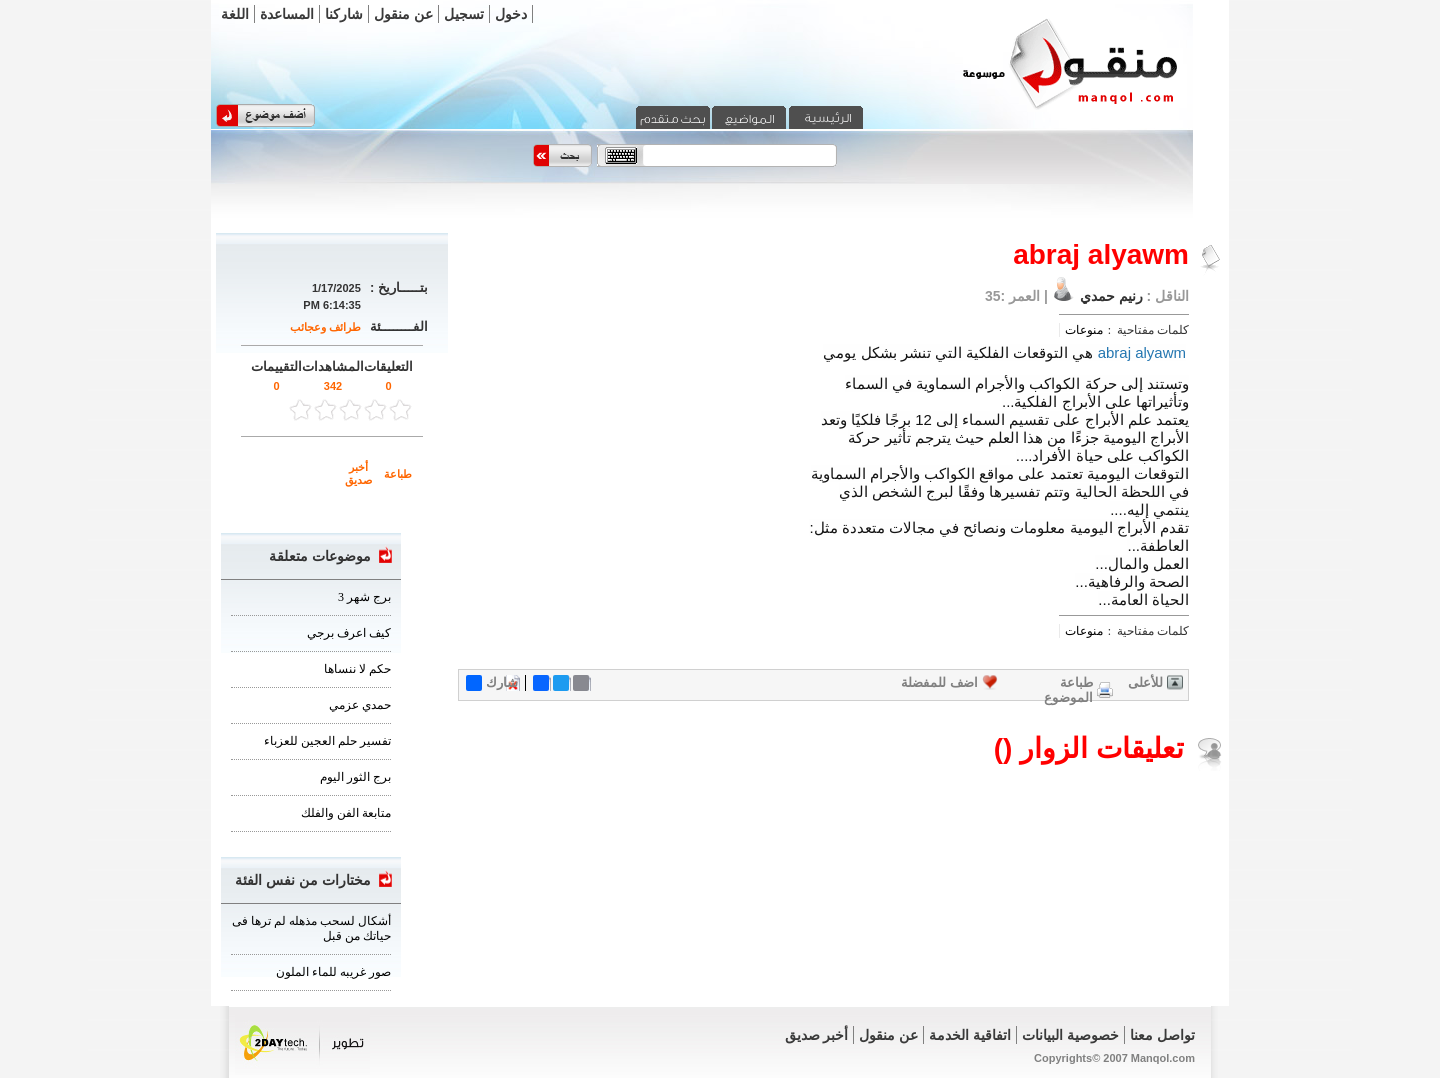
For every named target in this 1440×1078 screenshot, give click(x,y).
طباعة (398, 474)
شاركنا (344, 14)
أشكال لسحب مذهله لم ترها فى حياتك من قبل (311, 928)
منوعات (1084, 330)
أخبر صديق (358, 473)
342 (333, 386)
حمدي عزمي (360, 705)
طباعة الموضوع (1068, 690)
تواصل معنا (1162, 1035)
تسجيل (464, 14)
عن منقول (403, 14)
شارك (492, 683)
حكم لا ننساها (357, 669)
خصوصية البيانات (1070, 1035)
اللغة (235, 14)
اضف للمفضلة (939, 682)
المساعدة (287, 14)
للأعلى (1145, 682)
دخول (511, 14)
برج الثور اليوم (355, 777)
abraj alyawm (1142, 352)
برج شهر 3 (364, 597)
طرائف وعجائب (325, 327)
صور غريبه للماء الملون (333, 972)
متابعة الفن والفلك (346, 813)
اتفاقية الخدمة (970, 1035)
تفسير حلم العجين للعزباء (327, 741)
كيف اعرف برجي (349, 633)
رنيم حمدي (1109, 296)
